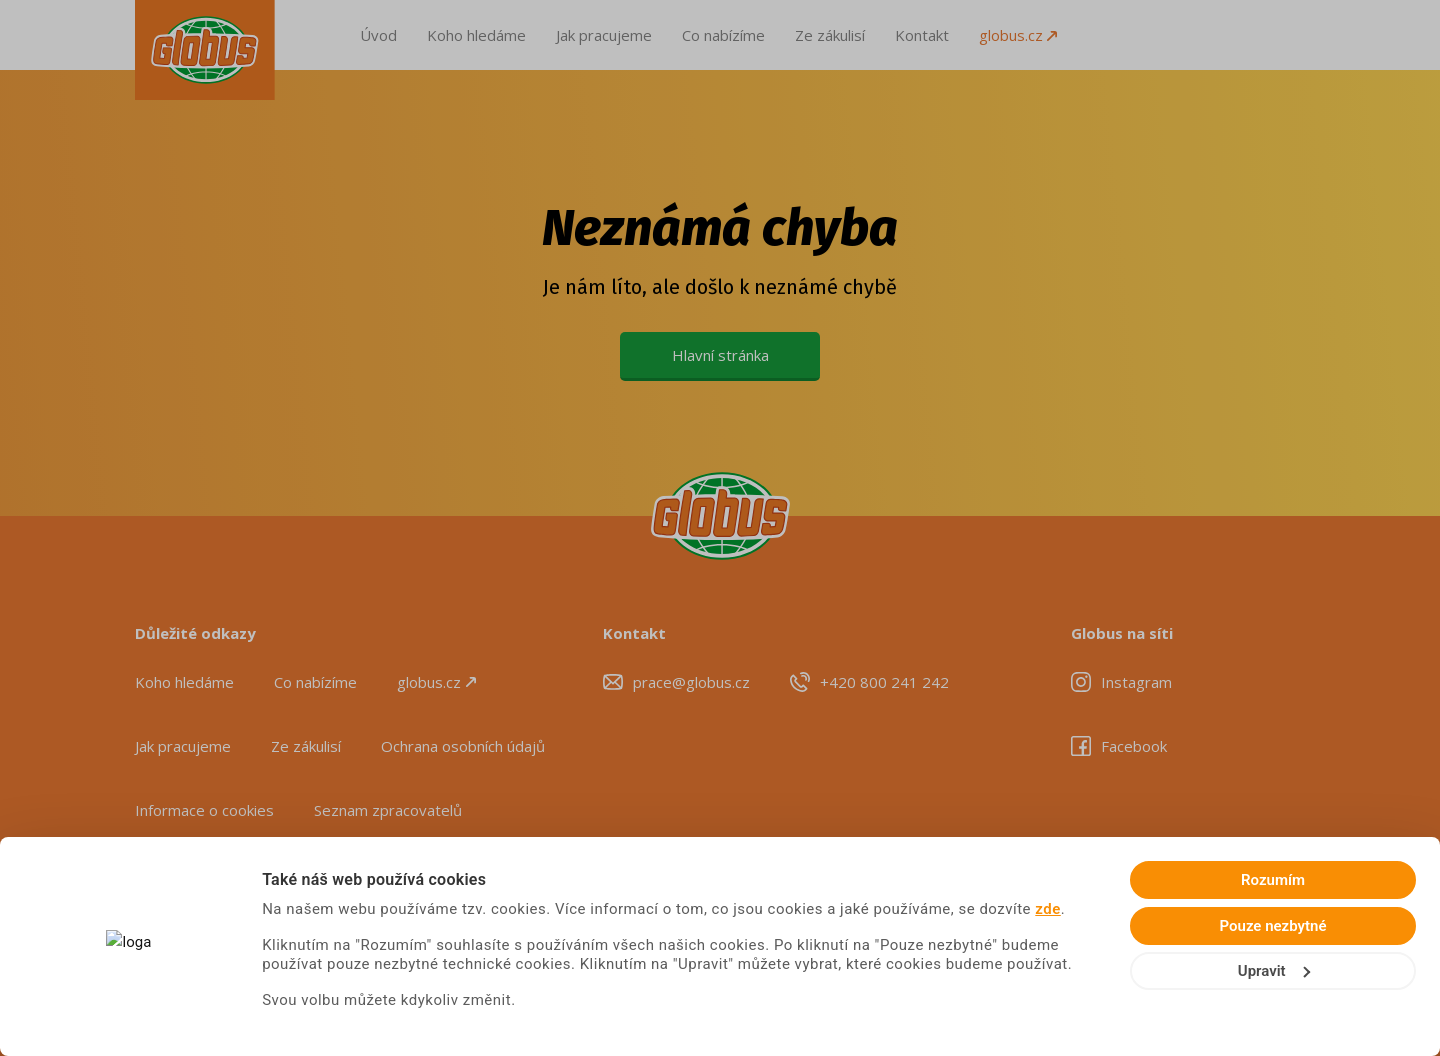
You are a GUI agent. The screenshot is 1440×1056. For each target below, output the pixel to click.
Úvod (378, 35)
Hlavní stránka (720, 355)
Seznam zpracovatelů (388, 810)
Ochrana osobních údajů (463, 746)
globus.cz (1018, 35)
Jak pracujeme (604, 35)
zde (1048, 909)
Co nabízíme (723, 35)
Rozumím (1273, 880)
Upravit (1274, 971)
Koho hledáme (476, 35)
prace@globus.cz (691, 682)
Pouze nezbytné (1273, 926)
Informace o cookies (204, 810)
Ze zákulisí (830, 35)
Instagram (1136, 682)
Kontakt (922, 35)
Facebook (1134, 746)
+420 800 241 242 (884, 682)
